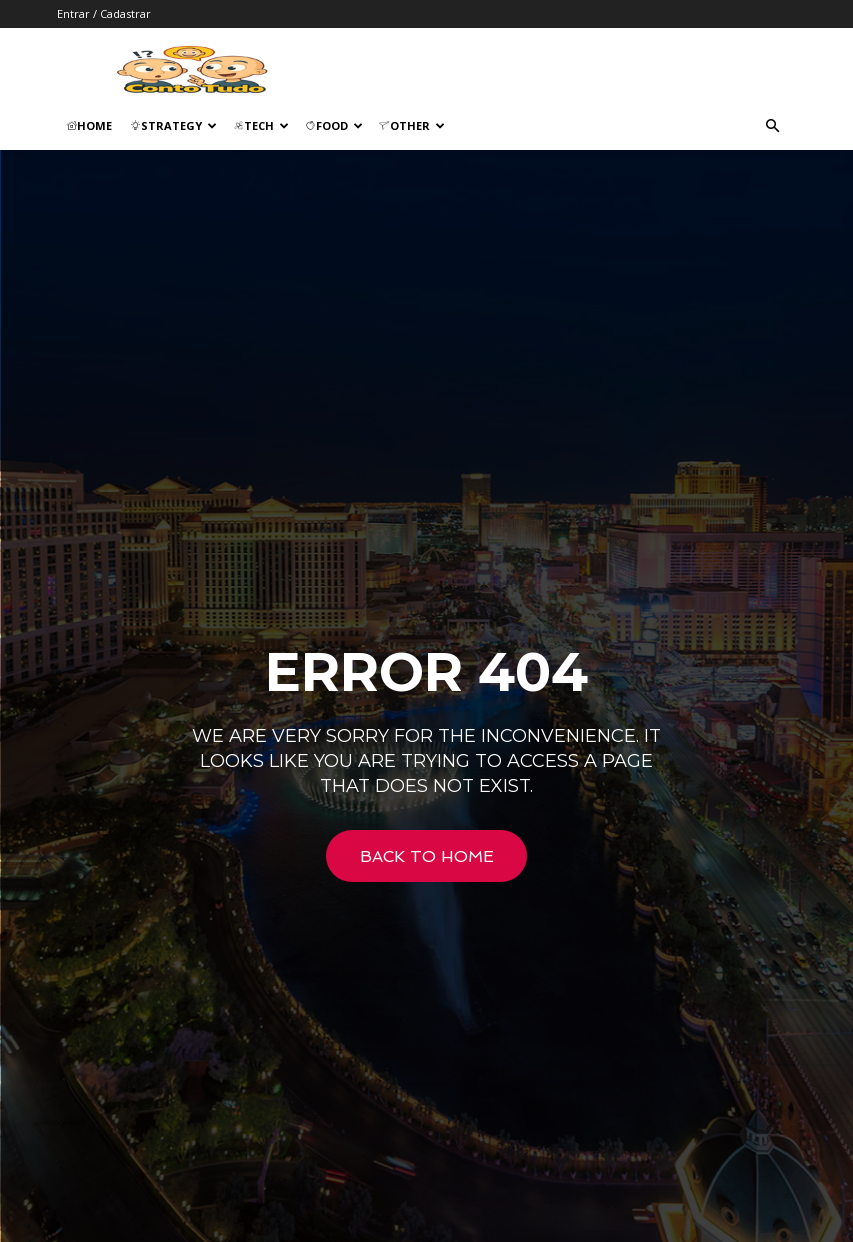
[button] (773, 126)
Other (412, 125)
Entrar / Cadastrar (104, 13)
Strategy (173, 125)
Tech (261, 125)
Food (334, 125)
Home (89, 125)
